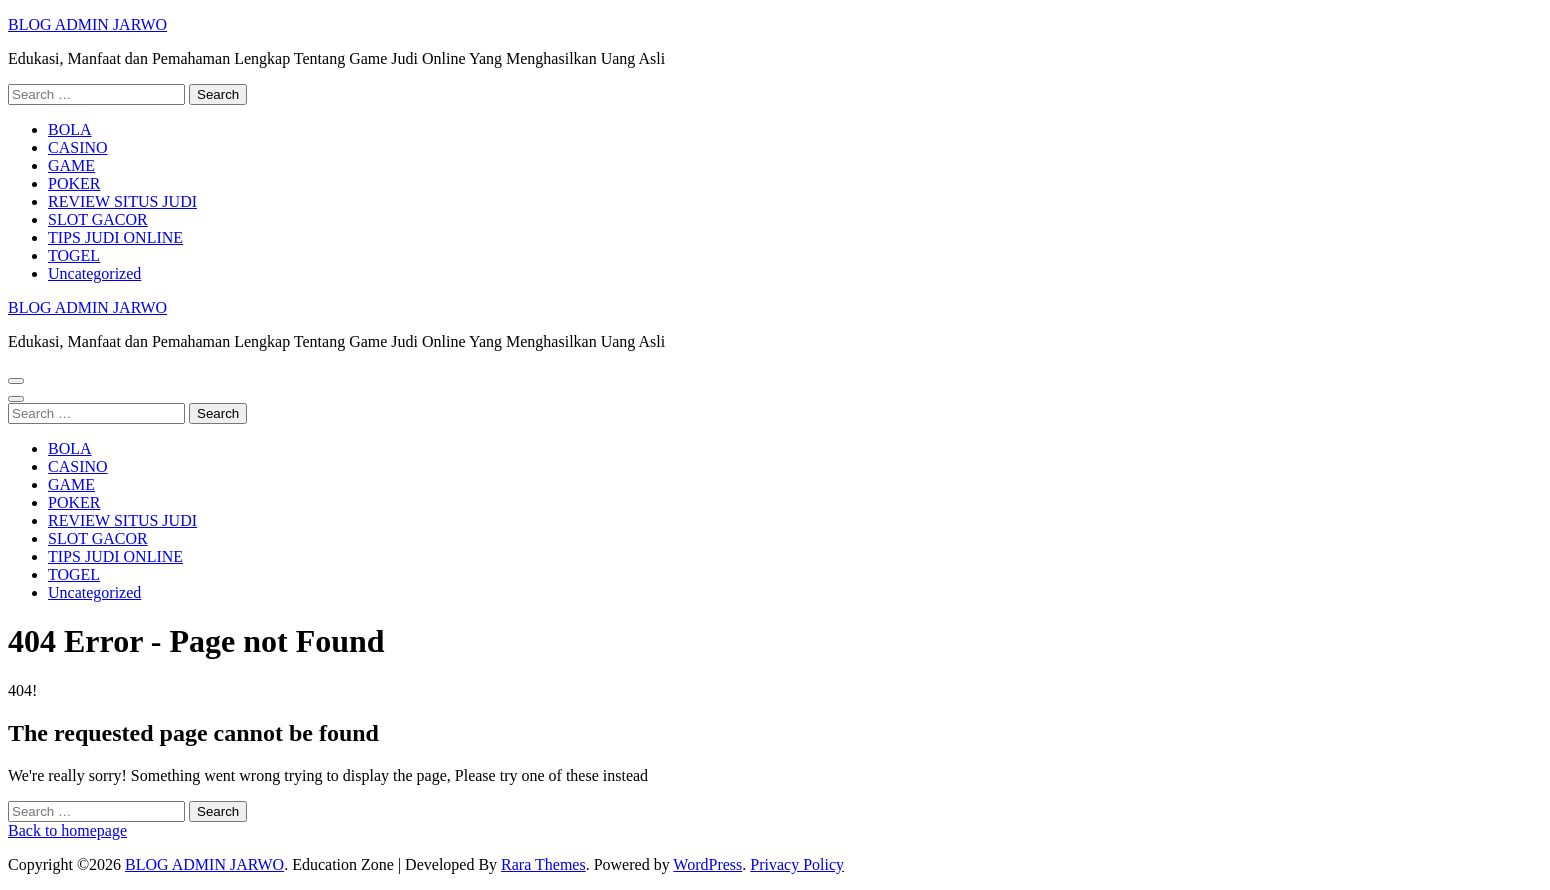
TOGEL (74, 255)
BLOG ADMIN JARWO (87, 24)
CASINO (78, 147)
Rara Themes (543, 864)
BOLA (70, 129)
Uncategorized (94, 273)
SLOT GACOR (98, 219)
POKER (74, 183)
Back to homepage (67, 830)
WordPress (707, 864)
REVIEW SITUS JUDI (122, 201)
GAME (71, 165)
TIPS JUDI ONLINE (115, 237)
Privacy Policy (797, 864)
